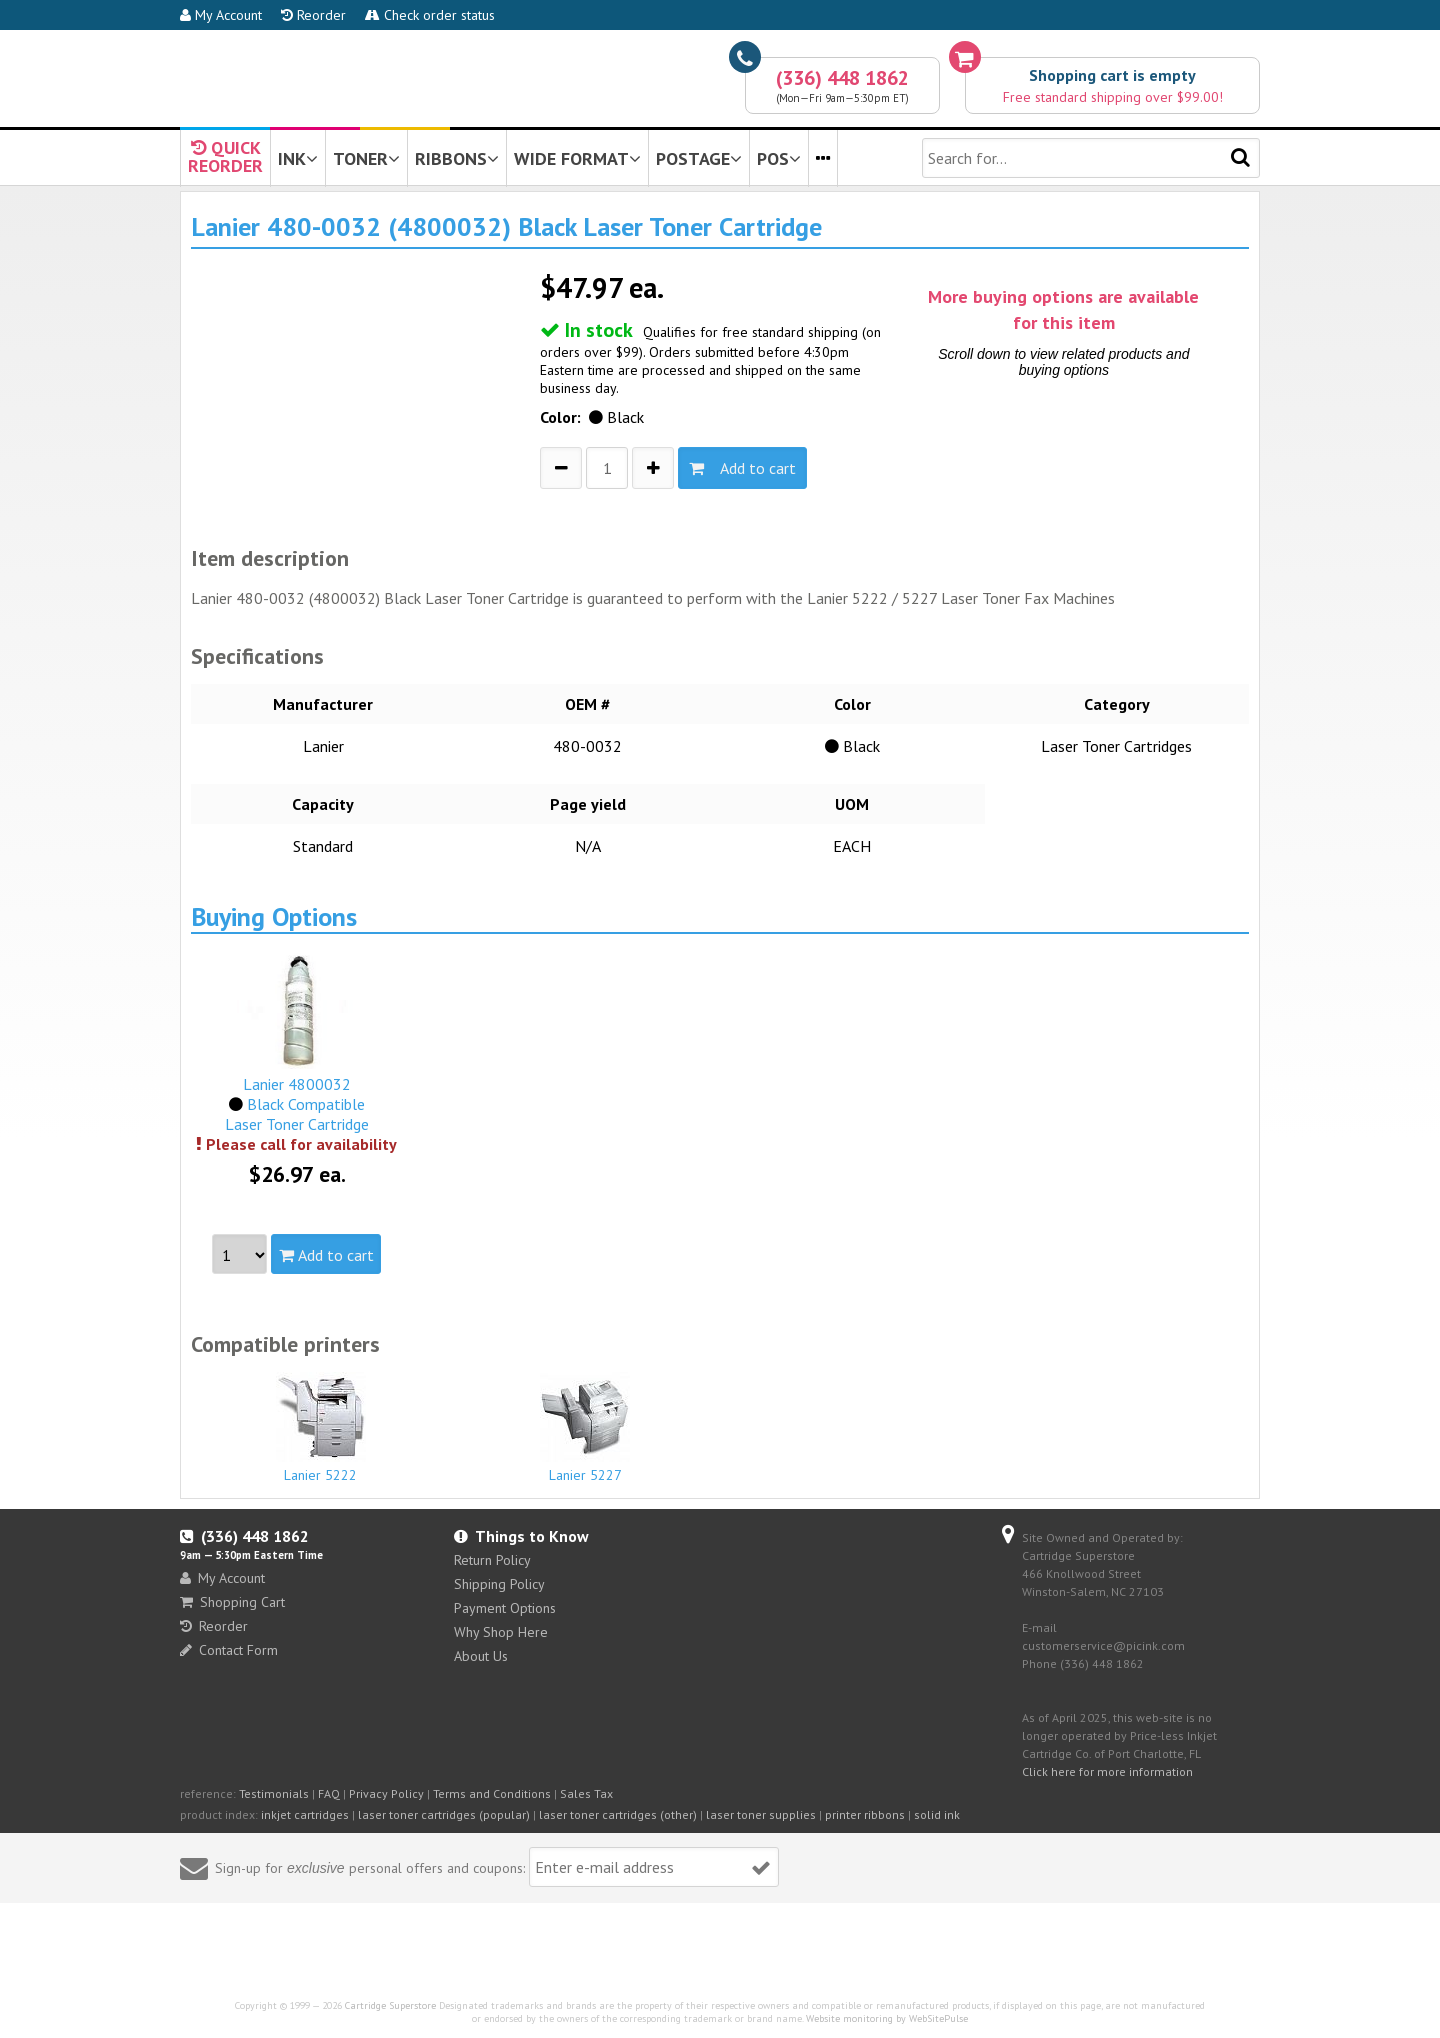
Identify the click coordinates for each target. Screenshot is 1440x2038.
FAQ (329, 1793)
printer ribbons (865, 1814)
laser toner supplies (761, 1814)
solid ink (937, 1814)
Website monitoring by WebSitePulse (887, 2018)
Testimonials (274, 1793)
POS (779, 158)
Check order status (430, 15)
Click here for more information (1107, 1771)
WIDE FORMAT (577, 158)
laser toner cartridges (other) (618, 1814)
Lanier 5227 (586, 1428)
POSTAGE (699, 158)
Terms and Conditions (492, 1793)
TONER (366, 158)
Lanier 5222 (321, 1428)
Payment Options (505, 1608)
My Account (221, 15)
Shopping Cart (232, 1602)
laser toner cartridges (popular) (444, 1814)
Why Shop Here (501, 1632)
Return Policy (492, 1560)
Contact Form (229, 1650)
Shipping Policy (499, 1584)
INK (298, 158)
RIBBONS (457, 158)
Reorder (313, 15)
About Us (481, 1656)
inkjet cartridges (305, 1814)
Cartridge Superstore (390, 2005)
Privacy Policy (386, 1793)
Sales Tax (586, 1793)
